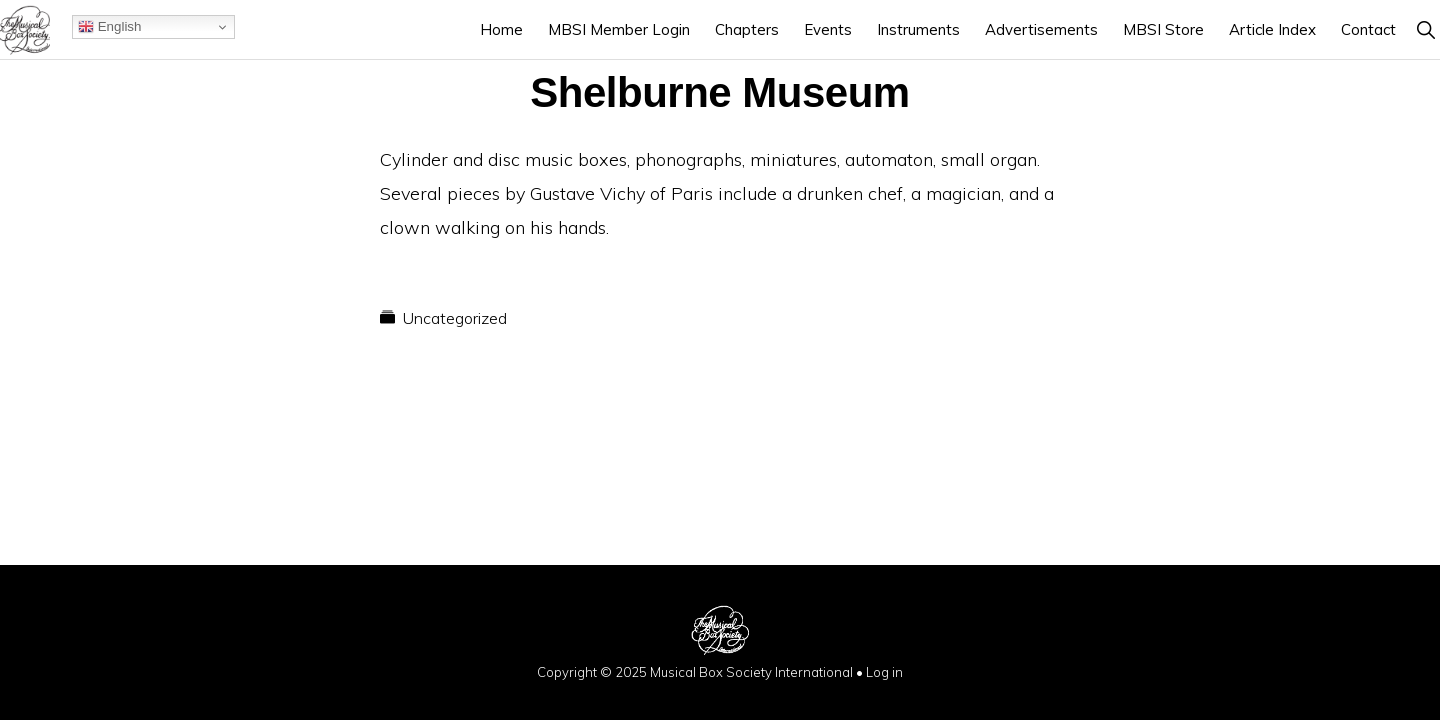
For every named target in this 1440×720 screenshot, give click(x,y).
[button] (1425, 29)
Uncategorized (455, 318)
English (109, 27)
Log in (884, 672)
